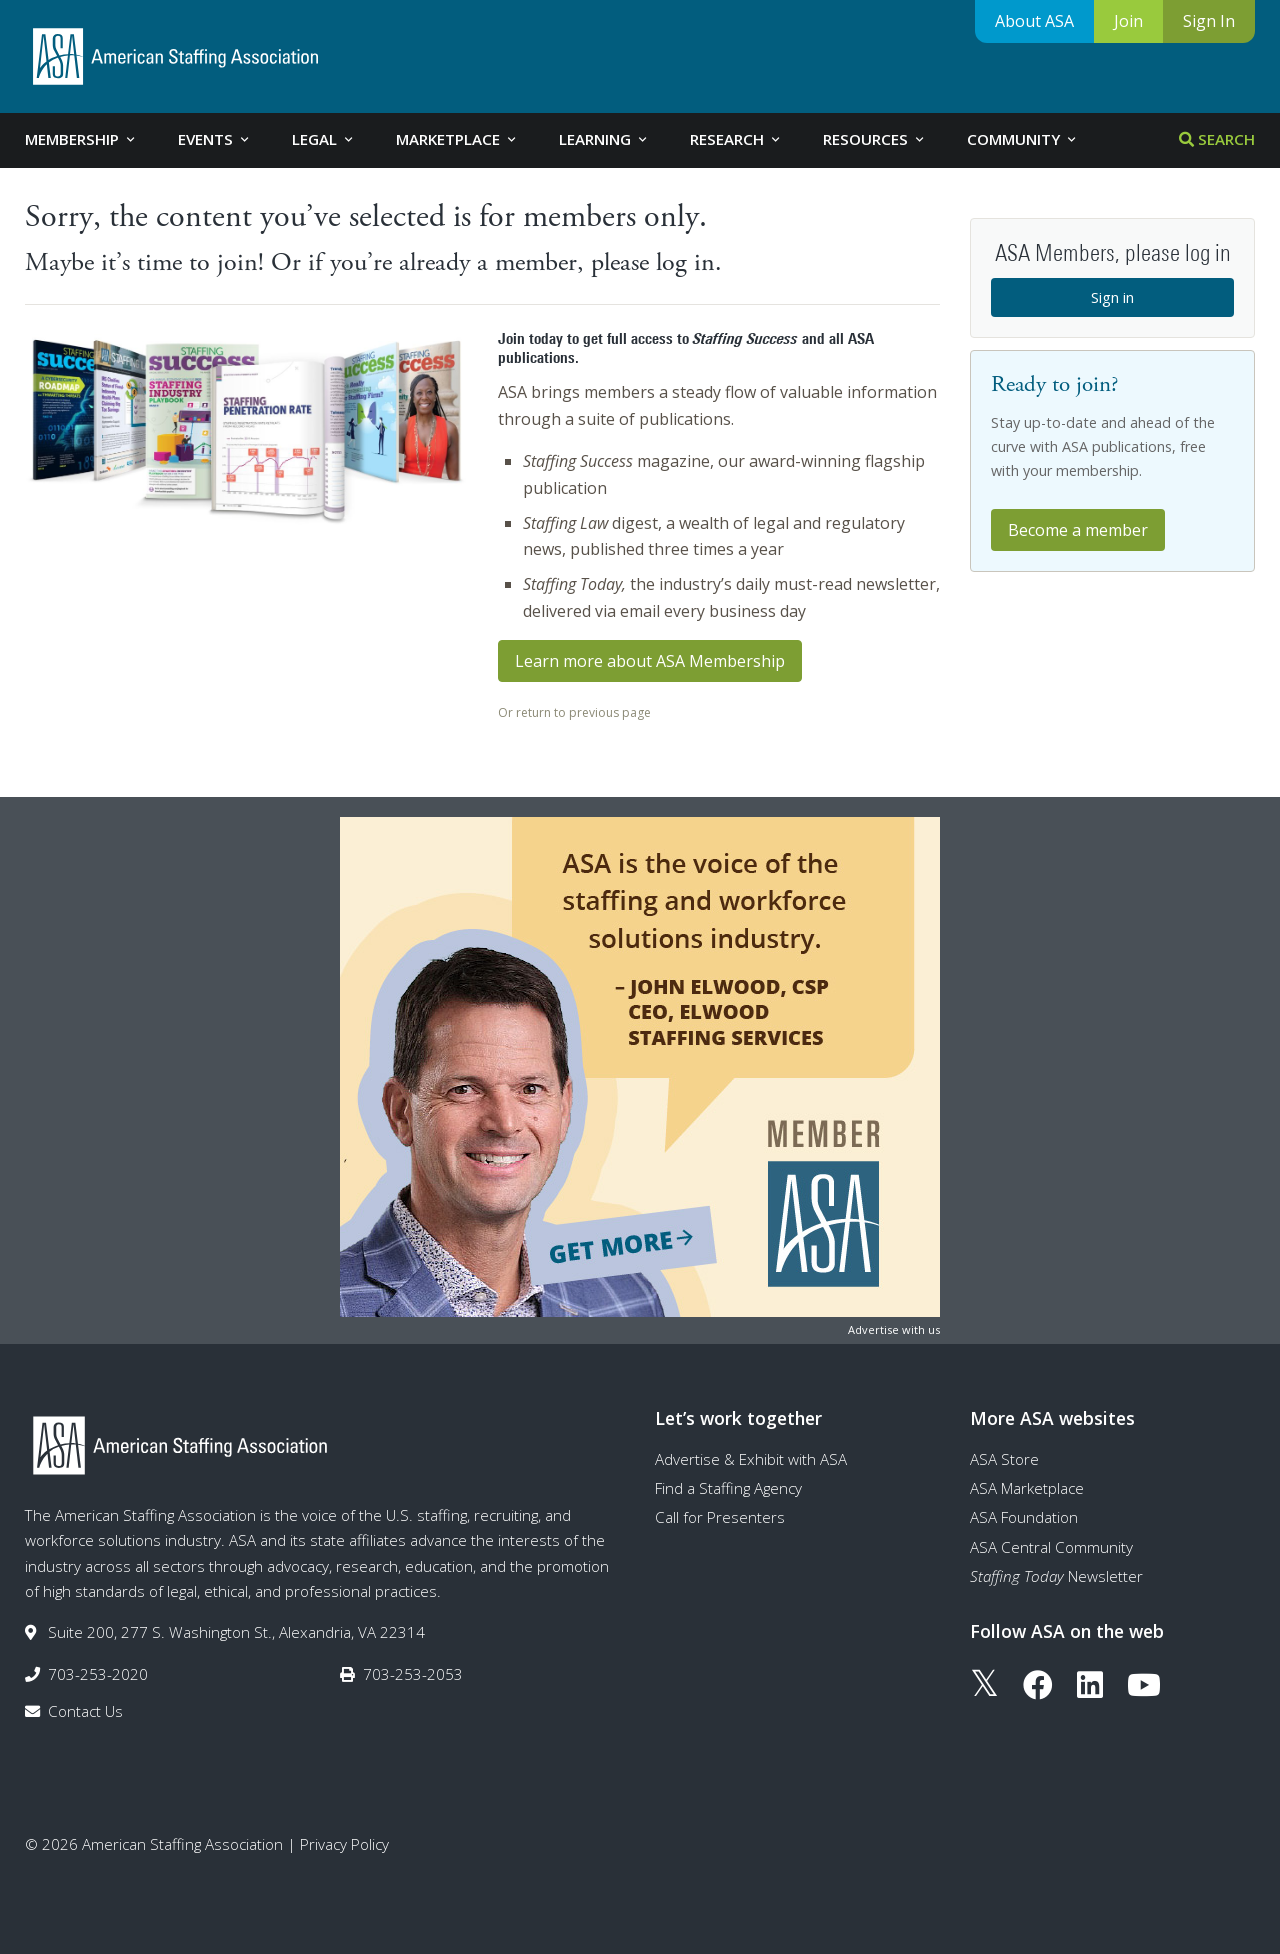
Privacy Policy (344, 1844)
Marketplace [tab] (457, 139)
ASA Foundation (1024, 1517)
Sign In (1209, 21)
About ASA (1034, 21)
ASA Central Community (1051, 1547)
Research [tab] (736, 139)
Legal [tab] (324, 139)
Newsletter (1056, 1576)
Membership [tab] (81, 139)
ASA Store (1004, 1459)
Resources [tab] (875, 139)
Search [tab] (1217, 139)
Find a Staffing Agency (728, 1488)
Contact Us (85, 1711)
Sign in (1112, 297)
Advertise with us (894, 1329)
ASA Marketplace (1027, 1488)
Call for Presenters (720, 1517)
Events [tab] (215, 139)
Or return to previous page (574, 712)
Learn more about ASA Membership (650, 661)
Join (1128, 21)
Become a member (1078, 530)
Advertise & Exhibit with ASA (751, 1459)
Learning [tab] (604, 139)
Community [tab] (1023, 139)
